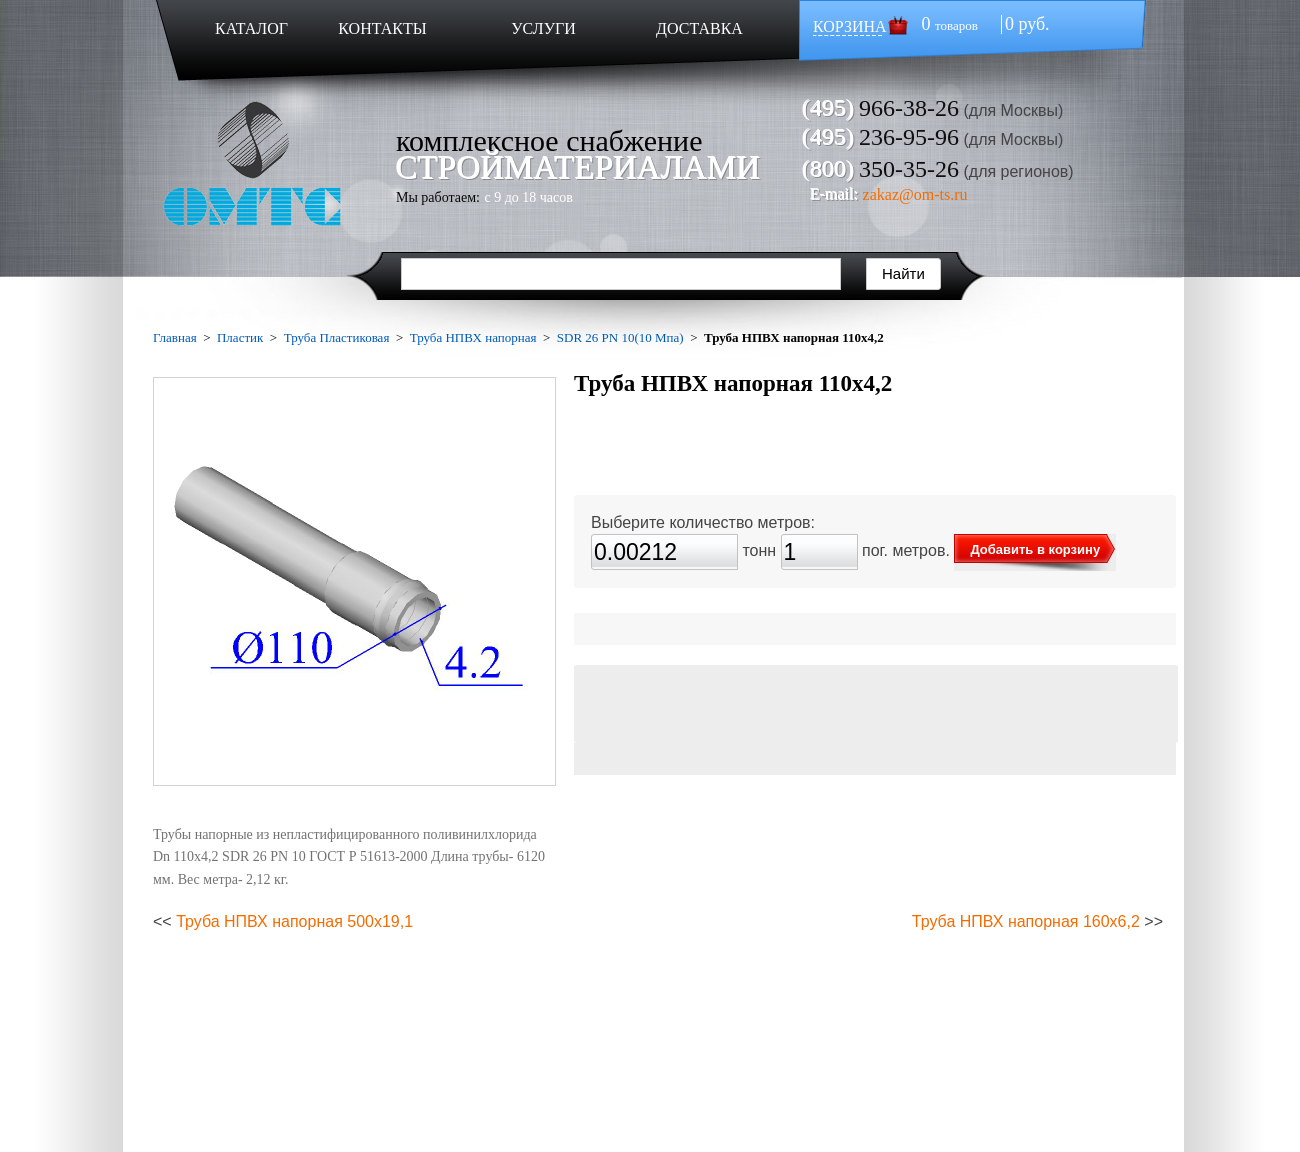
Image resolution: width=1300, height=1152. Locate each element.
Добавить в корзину (1035, 549)
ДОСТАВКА (699, 28)
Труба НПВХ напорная (473, 337)
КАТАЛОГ (251, 28)
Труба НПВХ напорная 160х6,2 (1026, 921)
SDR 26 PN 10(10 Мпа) (620, 337)
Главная (175, 337)
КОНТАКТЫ (382, 28)
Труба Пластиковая (337, 337)
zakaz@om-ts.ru (915, 194)
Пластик (240, 337)
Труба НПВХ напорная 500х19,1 (294, 921)
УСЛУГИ (543, 28)
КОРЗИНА (850, 26)
